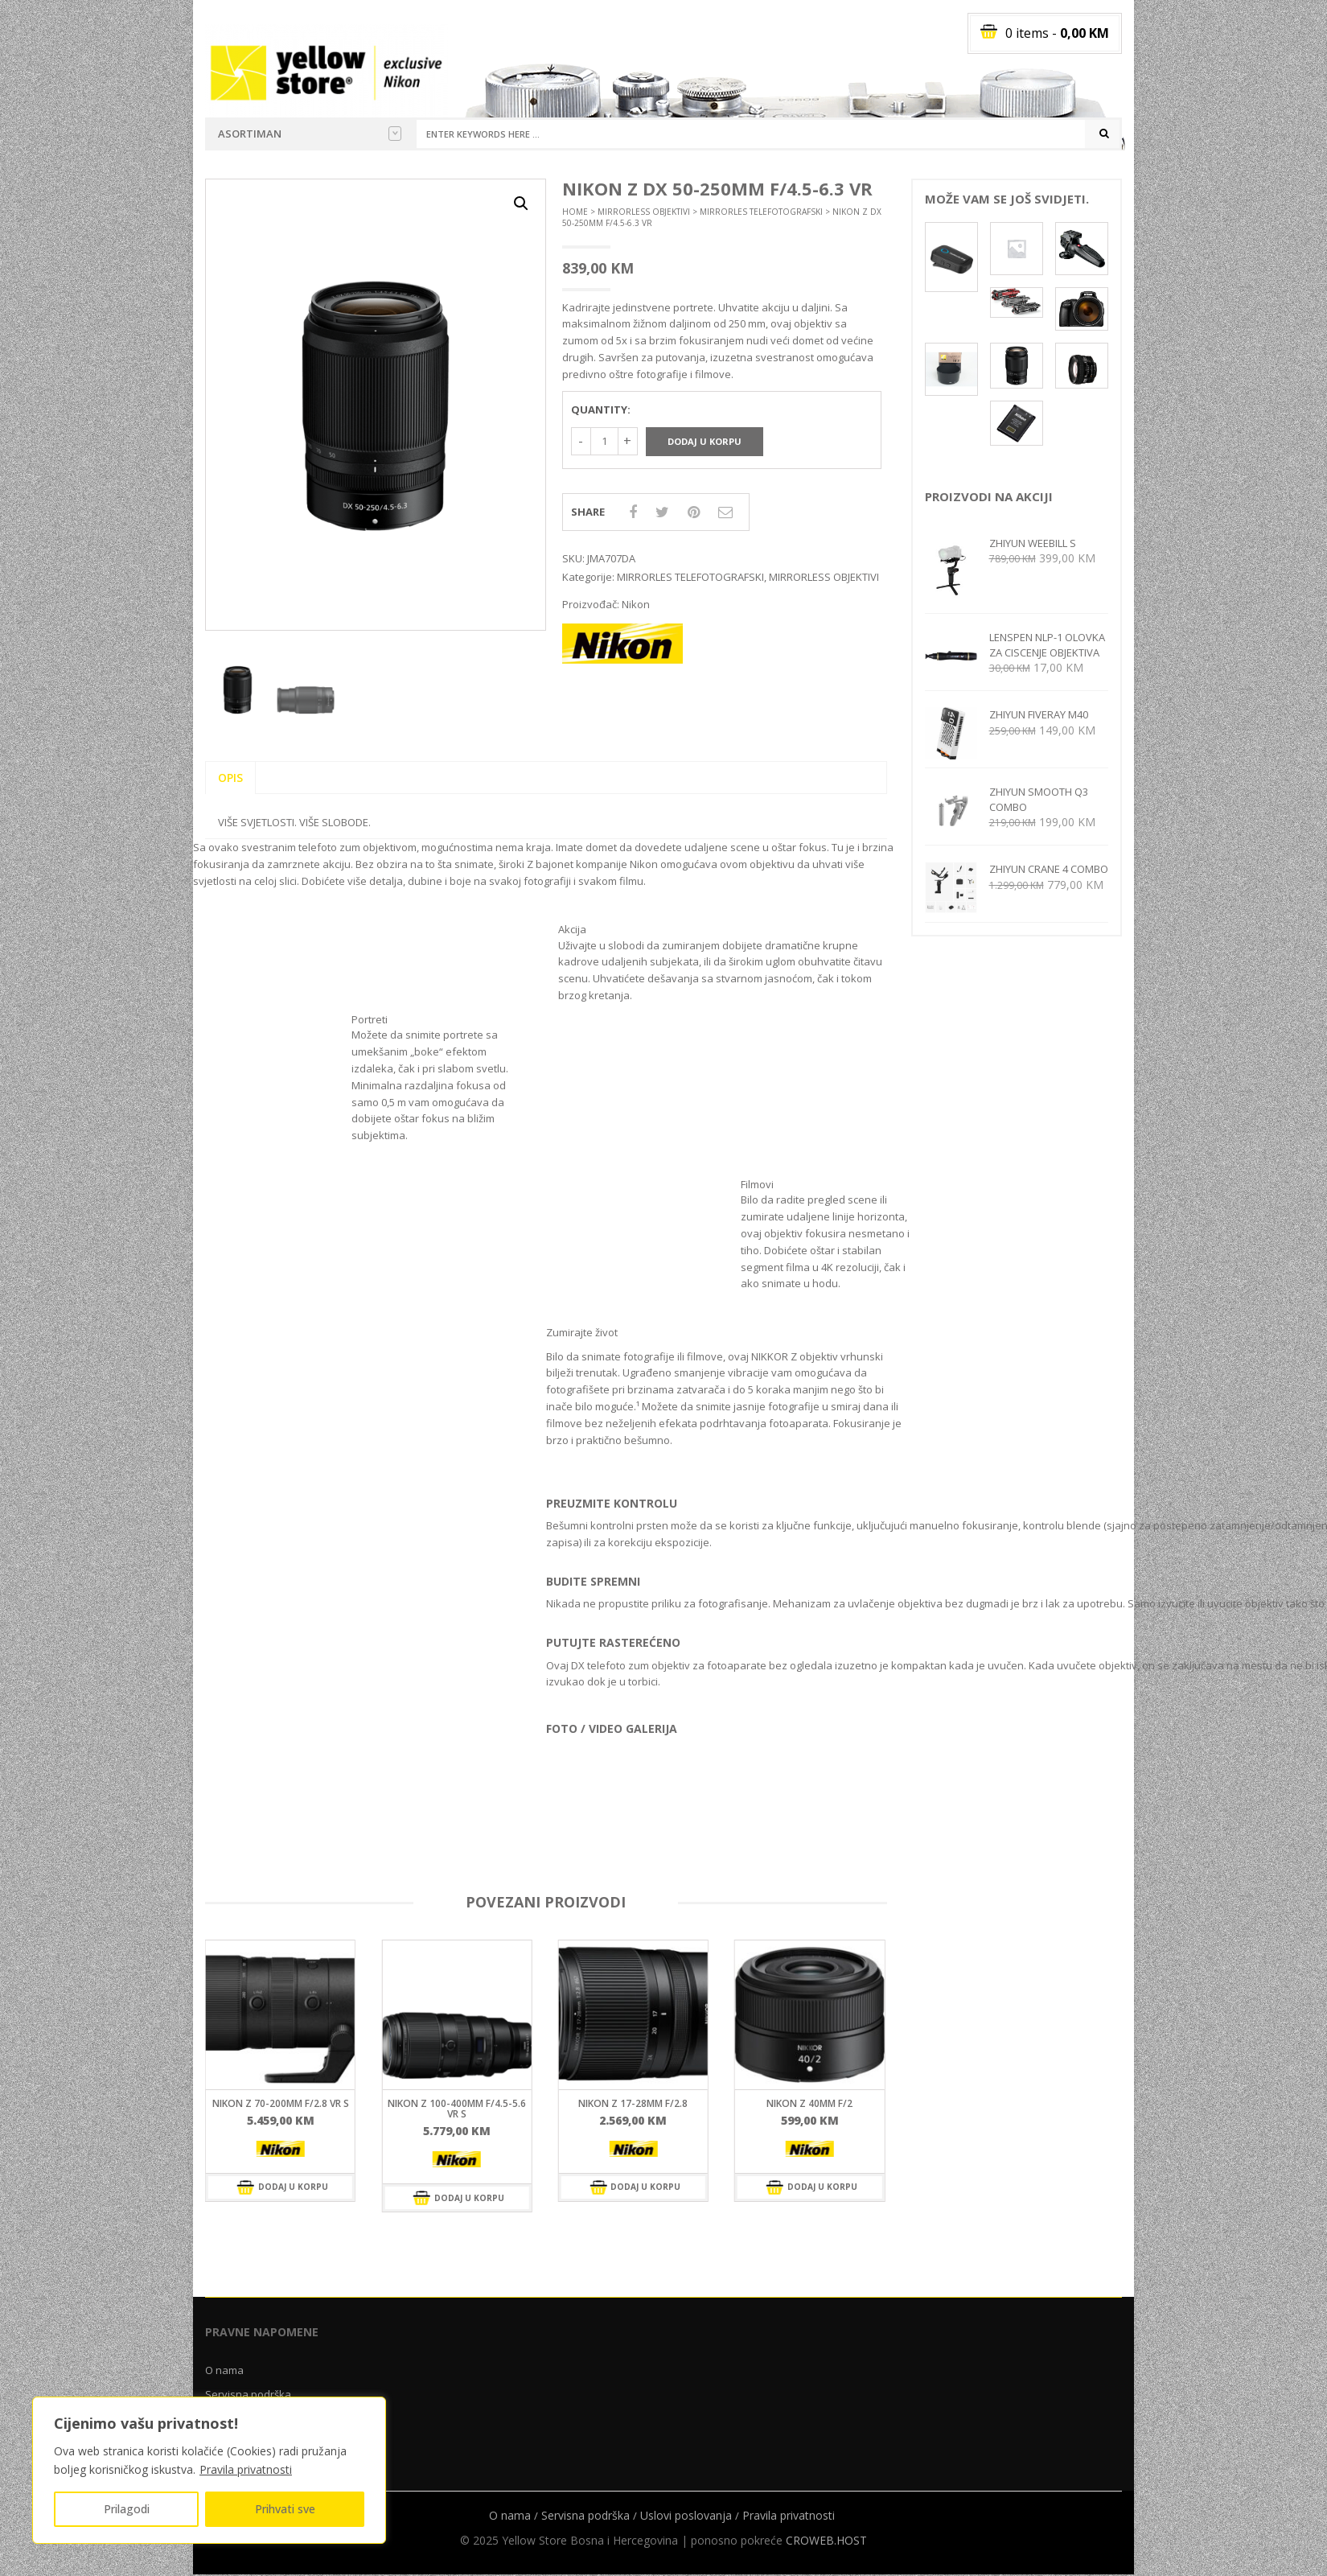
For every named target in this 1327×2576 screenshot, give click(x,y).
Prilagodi (127, 2508)
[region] (209, 2470)
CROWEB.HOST (826, 2540)
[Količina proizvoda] (604, 441)
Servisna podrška (248, 2394)
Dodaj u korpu (705, 441)
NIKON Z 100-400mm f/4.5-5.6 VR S (457, 2109)
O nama (224, 2370)
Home (575, 211)
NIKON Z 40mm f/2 (809, 2103)
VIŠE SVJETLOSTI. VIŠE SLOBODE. (294, 822)
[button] (521, 203)
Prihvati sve (285, 2508)
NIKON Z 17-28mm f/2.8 (633, 2103)
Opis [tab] (230, 777)
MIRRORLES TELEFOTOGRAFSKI (761, 211)
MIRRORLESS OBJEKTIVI (644, 211)
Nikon (636, 604)
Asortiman (309, 133)
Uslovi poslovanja (686, 2515)
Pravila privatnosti (245, 2469)
